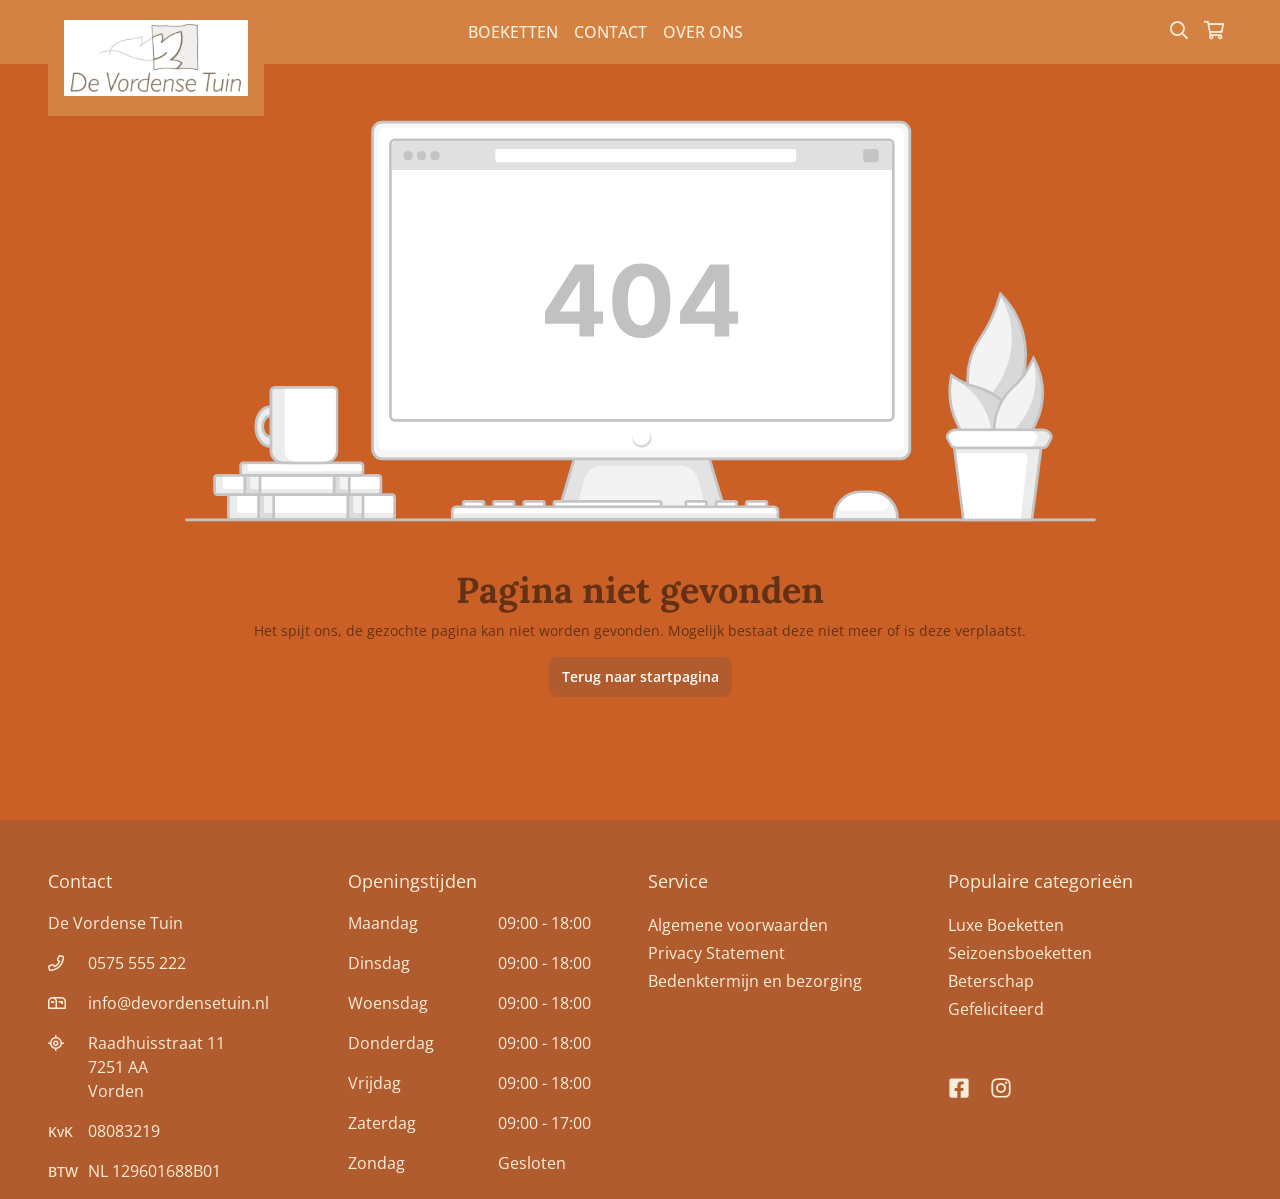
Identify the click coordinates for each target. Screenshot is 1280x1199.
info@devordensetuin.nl (178, 1003)
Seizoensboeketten (1020, 953)
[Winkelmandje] (1214, 32)
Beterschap (991, 981)
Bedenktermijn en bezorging (755, 981)
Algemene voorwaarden (738, 925)
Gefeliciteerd (996, 1009)
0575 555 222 (137, 963)
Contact (610, 32)
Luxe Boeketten (1006, 925)
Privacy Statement (716, 953)
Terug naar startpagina (640, 676)
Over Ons (703, 32)
